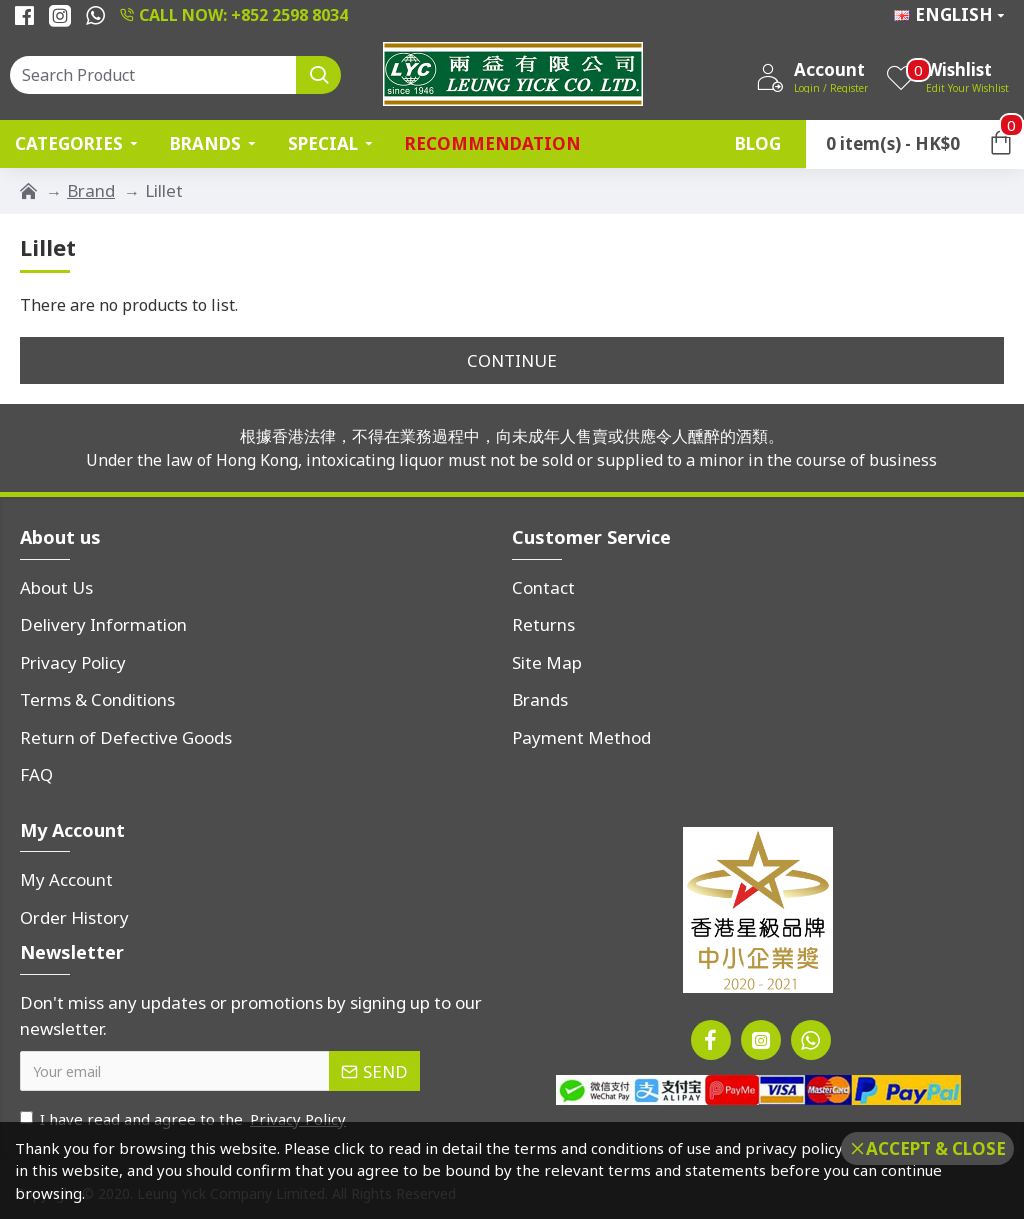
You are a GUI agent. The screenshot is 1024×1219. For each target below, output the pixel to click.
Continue (512, 360)
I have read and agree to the (184, 1119)
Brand (91, 190)
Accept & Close (936, 1148)
